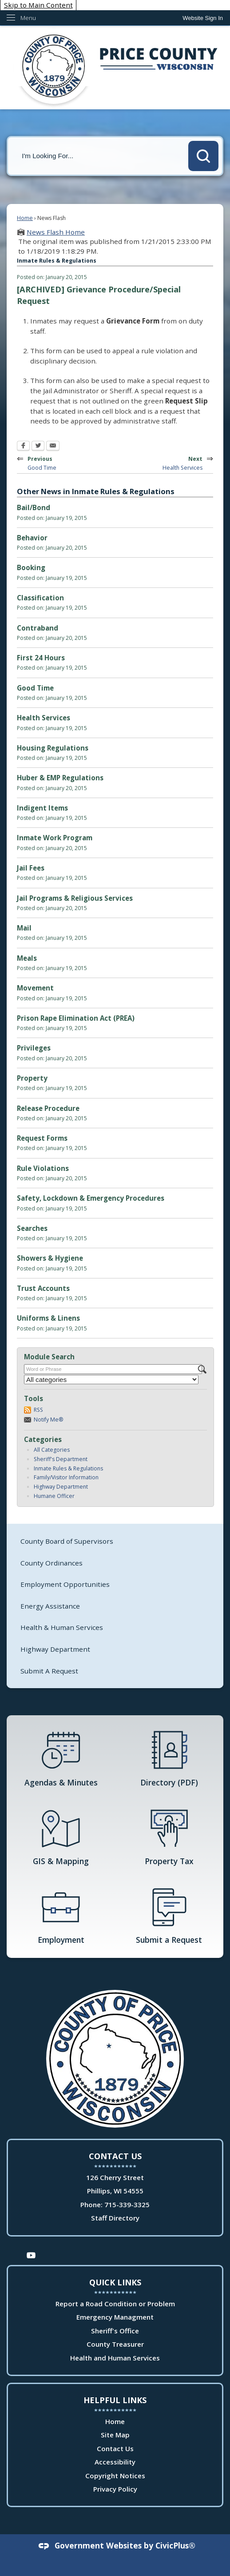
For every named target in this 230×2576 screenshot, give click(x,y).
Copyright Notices (115, 2475)
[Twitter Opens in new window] (38, 446)
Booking (31, 567)
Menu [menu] (28, 18)
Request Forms (42, 1138)
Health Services (43, 717)
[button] (203, 156)
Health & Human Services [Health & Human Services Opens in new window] (61, 1627)
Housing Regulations (52, 747)
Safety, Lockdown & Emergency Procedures (90, 1198)
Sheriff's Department (60, 1459)
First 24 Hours (41, 657)
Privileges (34, 1047)
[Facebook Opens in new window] (23, 446)
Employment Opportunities (65, 1584)
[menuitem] (115, 1541)
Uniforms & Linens (48, 1318)
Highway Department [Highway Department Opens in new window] (55, 1649)
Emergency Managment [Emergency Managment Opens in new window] (115, 2316)
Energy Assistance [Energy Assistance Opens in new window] (50, 1606)
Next (168, 462)
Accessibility (115, 2461)
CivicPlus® (175, 2545)
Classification (40, 597)
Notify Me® (48, 1419)
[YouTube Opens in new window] (31, 2254)
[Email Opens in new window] (52, 446)
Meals (27, 958)
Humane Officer (54, 1496)
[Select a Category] (111, 1379)
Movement (35, 987)
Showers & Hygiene (50, 1258)
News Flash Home (56, 232)
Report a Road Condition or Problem (115, 2303)
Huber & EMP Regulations (60, 777)
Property (32, 1078)
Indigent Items (42, 807)
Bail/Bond (33, 507)
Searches (32, 1228)
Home (25, 218)
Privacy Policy (115, 2488)
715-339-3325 (127, 2204)
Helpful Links (115, 2400)
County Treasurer (115, 2344)
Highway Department (61, 1486)
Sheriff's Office (115, 2330)
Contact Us (115, 2448)
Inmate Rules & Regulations (68, 1468)
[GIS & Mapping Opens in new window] (61, 1836)
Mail (24, 927)
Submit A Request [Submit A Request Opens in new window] (49, 1670)
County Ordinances (51, 1562)
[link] (202, 18)
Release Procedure (48, 1108)
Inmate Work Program (54, 837)
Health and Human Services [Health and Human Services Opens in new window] (115, 2357)
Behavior (32, 537)
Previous (56, 462)
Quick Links (115, 2282)
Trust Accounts (43, 1288)
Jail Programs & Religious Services (75, 898)
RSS (38, 1410)
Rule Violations (43, 1168)
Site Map (115, 2434)
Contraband (37, 627)
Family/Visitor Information (66, 1477)
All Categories (52, 1450)
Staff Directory (115, 2217)
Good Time (35, 687)
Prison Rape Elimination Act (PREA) (76, 1018)
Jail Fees (30, 867)
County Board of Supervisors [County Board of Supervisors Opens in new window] (66, 1541)
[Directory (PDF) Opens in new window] (169, 1758)
